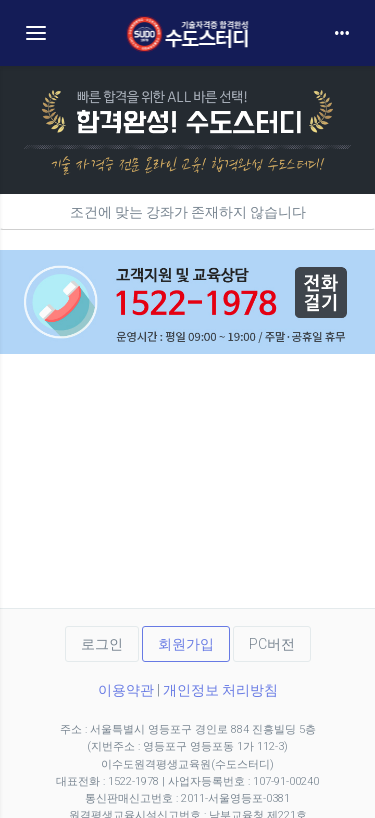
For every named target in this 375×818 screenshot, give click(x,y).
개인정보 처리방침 (220, 690)
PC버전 (272, 644)
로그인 (102, 644)
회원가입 (186, 644)
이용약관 (126, 690)
